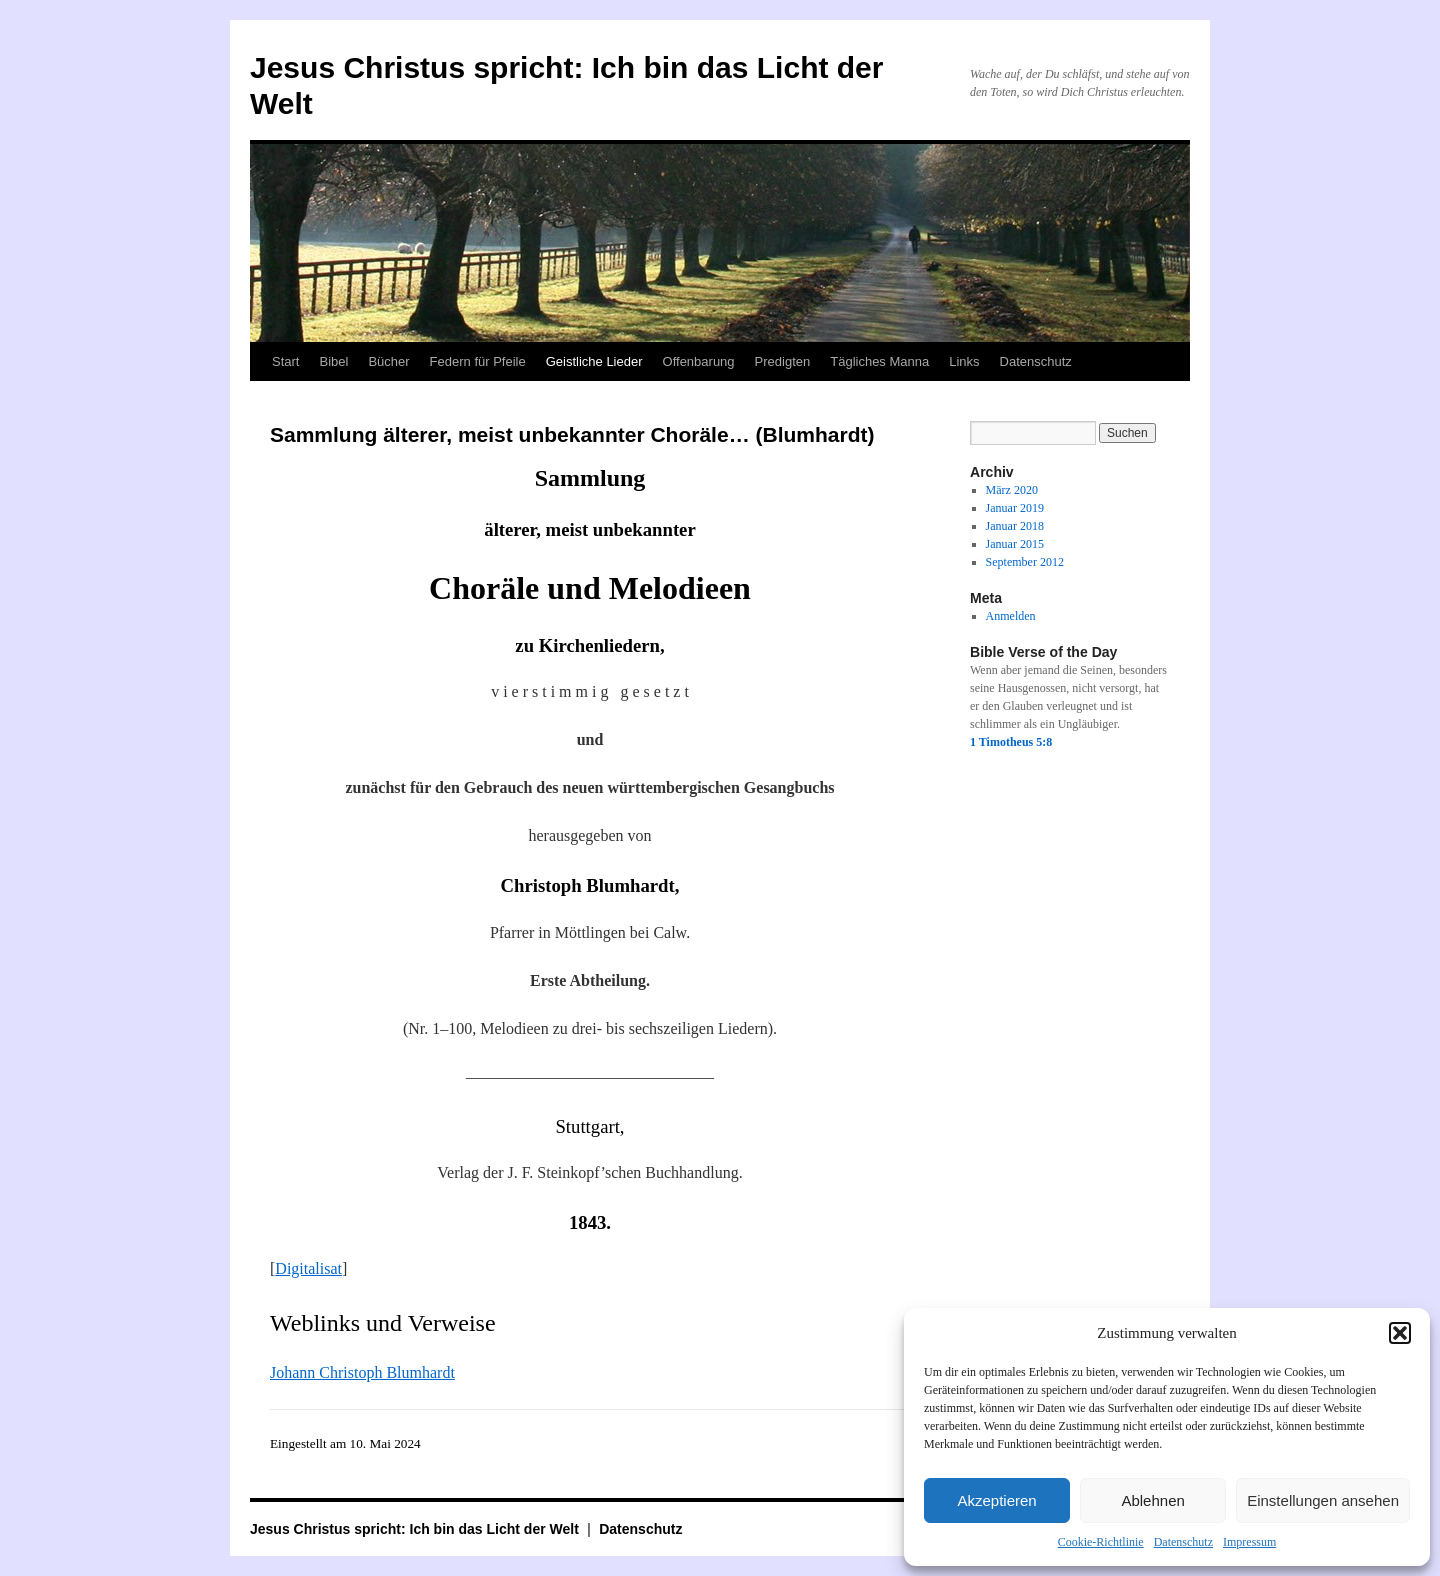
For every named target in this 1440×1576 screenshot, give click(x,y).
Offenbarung (699, 361)
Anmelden (1011, 616)
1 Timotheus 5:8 (1011, 742)
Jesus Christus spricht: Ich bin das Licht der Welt (416, 1529)
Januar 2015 (1015, 544)
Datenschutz (1183, 1542)
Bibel (333, 361)
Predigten (783, 361)
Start (285, 361)
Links (964, 361)
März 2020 (1012, 490)
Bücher (388, 361)
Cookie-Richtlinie (1101, 1542)
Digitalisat (308, 1268)
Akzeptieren (996, 1500)
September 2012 (1025, 562)
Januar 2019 (1015, 508)
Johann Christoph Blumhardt (362, 1372)
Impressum (1249, 1542)
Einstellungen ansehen (1323, 1500)
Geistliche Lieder (594, 361)
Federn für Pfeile (478, 361)
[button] (1400, 1333)
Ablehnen (1152, 1500)
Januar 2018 (1015, 526)
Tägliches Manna (879, 361)
